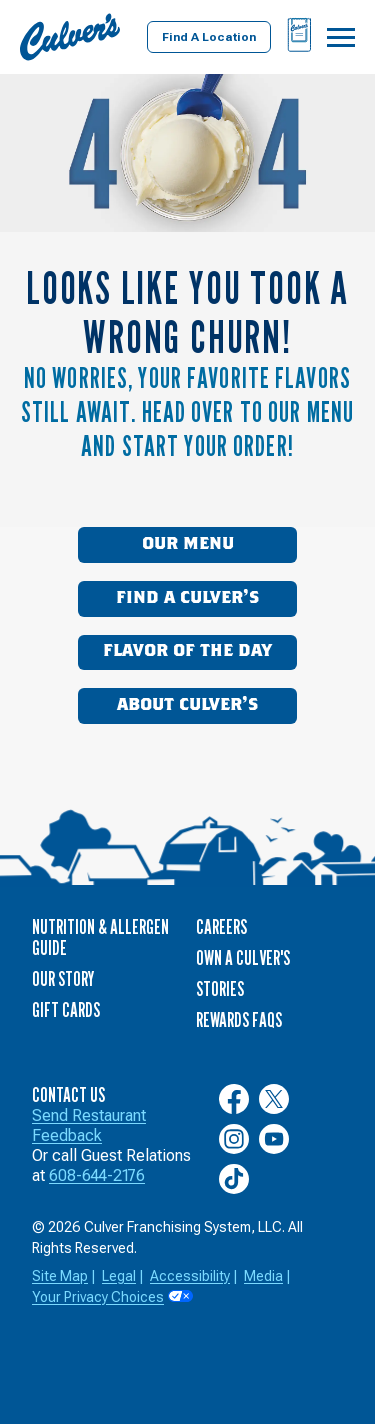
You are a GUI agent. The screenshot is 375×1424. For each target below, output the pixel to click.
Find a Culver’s (187, 598)
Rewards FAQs (239, 1020)
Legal (119, 1276)
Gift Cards (66, 1010)
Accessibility (190, 1276)
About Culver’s (187, 705)
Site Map (60, 1276)
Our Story (63, 979)
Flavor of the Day (187, 651)
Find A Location (209, 37)
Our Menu (188, 544)
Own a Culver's (243, 958)
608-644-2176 (97, 1175)
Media (263, 1276)
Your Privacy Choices (98, 1297)
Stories (220, 989)
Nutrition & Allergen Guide (100, 937)
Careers (221, 927)
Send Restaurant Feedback (89, 1125)
